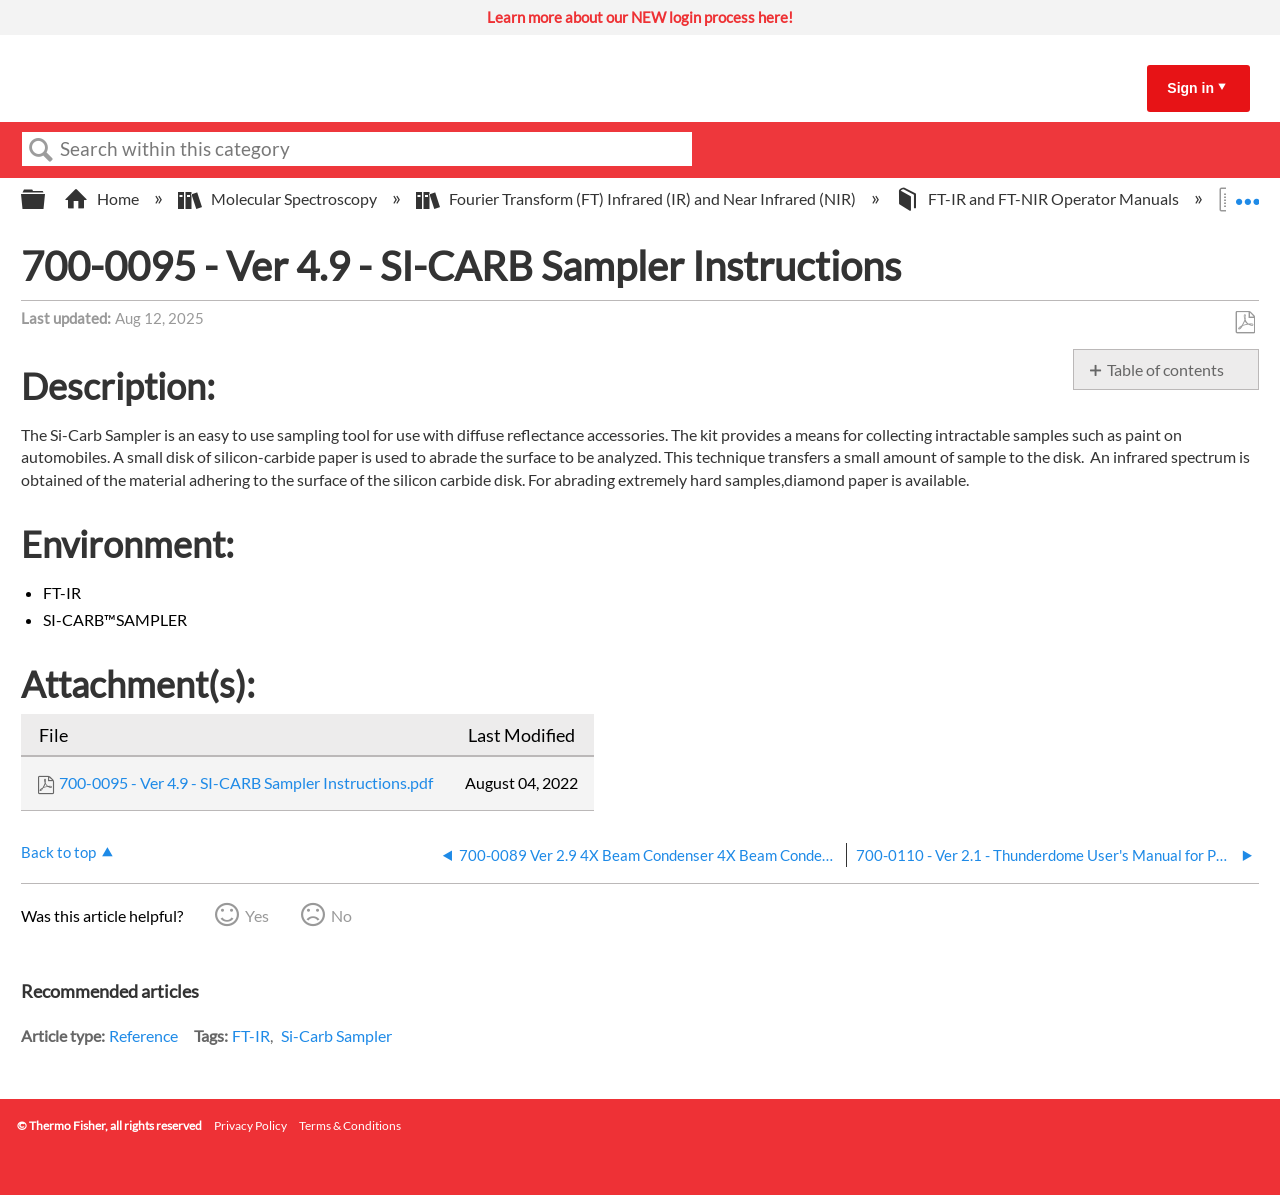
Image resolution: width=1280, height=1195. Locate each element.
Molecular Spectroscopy (279, 198)
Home (103, 198)
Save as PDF (1244, 323)
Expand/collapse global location (1247, 193)
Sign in (1190, 88)
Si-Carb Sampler (336, 1035)
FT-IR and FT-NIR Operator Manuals (1038, 198)
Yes (257, 915)
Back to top (58, 852)
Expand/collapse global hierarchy (46, 199)
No (341, 915)
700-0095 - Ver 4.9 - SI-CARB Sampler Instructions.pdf (246, 782)
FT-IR (251, 1035)
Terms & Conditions (350, 1125)
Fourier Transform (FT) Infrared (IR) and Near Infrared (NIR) (637, 198)
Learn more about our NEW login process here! (640, 17)
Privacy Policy (250, 1125)
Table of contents (1165, 369)
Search (41, 150)
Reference (143, 1035)
